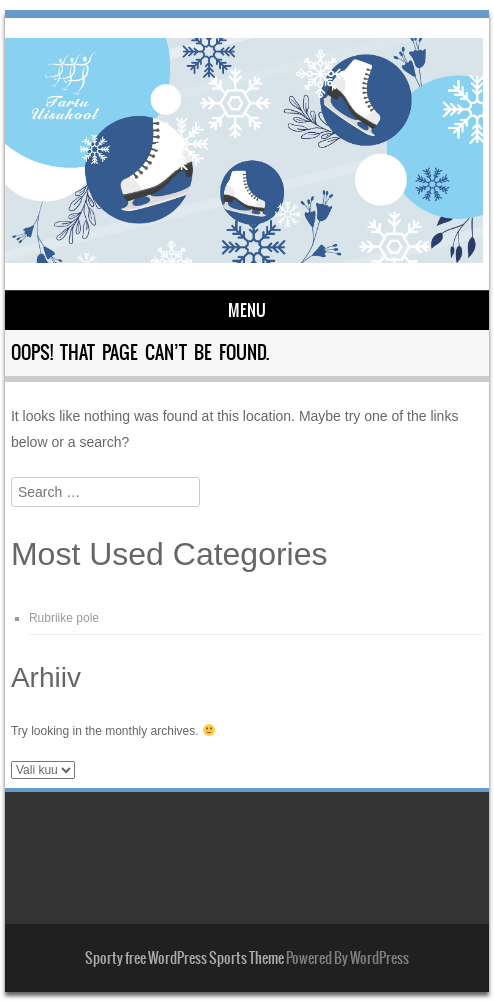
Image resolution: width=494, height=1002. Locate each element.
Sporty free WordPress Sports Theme (184, 958)
